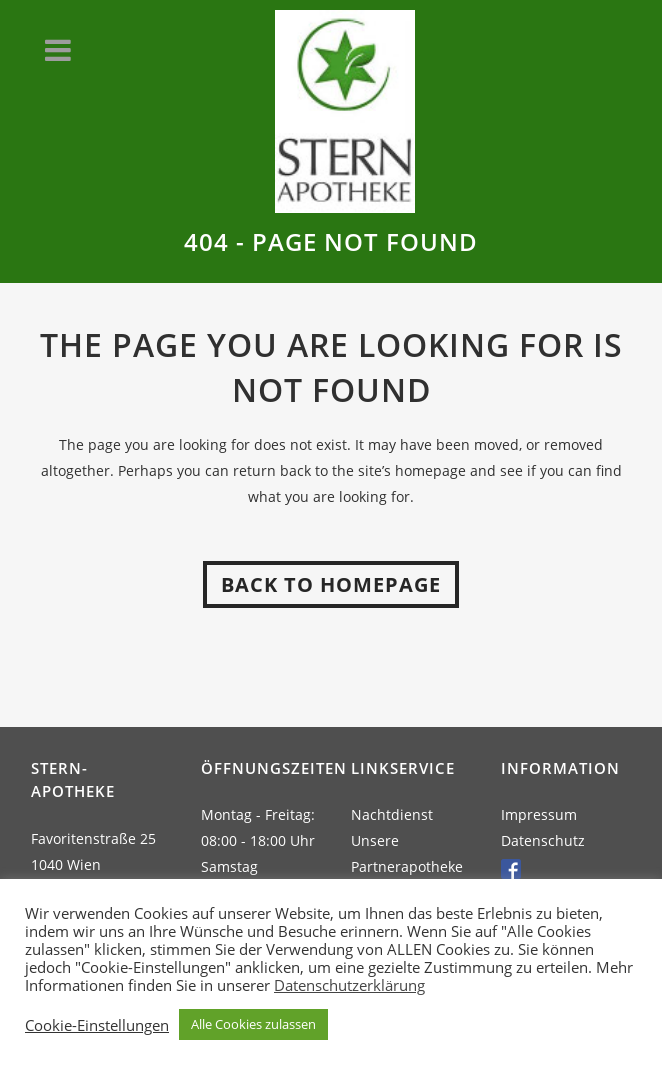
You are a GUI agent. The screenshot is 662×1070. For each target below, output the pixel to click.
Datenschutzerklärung (349, 985)
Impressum (539, 814)
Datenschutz (543, 840)
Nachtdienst (392, 814)
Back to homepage (331, 584)
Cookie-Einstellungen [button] (97, 1025)
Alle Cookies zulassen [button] (253, 1024)
